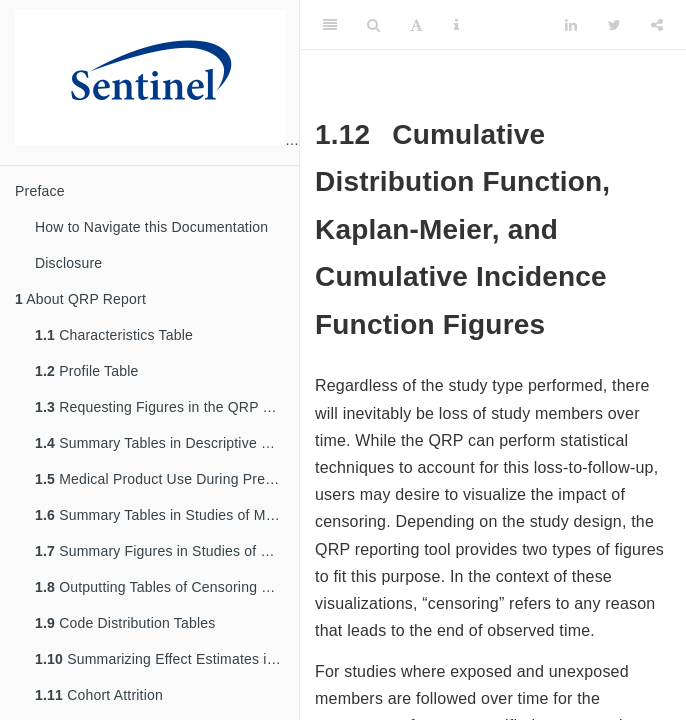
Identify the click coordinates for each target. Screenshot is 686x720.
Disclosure (68, 263)
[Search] (373, 25)
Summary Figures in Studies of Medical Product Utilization (167, 551)
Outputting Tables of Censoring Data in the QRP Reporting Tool (167, 587)
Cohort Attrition (99, 695)
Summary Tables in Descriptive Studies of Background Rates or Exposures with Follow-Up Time (167, 443)
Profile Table (87, 371)
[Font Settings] (416, 25)
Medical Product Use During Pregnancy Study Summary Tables (167, 479)
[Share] (657, 25)
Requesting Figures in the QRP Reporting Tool (167, 407)
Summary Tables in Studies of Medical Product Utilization (167, 515)
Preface (40, 191)
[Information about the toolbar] (456, 25)
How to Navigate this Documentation (151, 227)
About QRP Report (80, 299)
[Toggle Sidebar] (330, 25)
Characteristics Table (114, 335)
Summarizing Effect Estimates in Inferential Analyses (167, 659)
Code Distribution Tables (125, 623)
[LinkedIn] (571, 25)
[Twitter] (614, 25)
